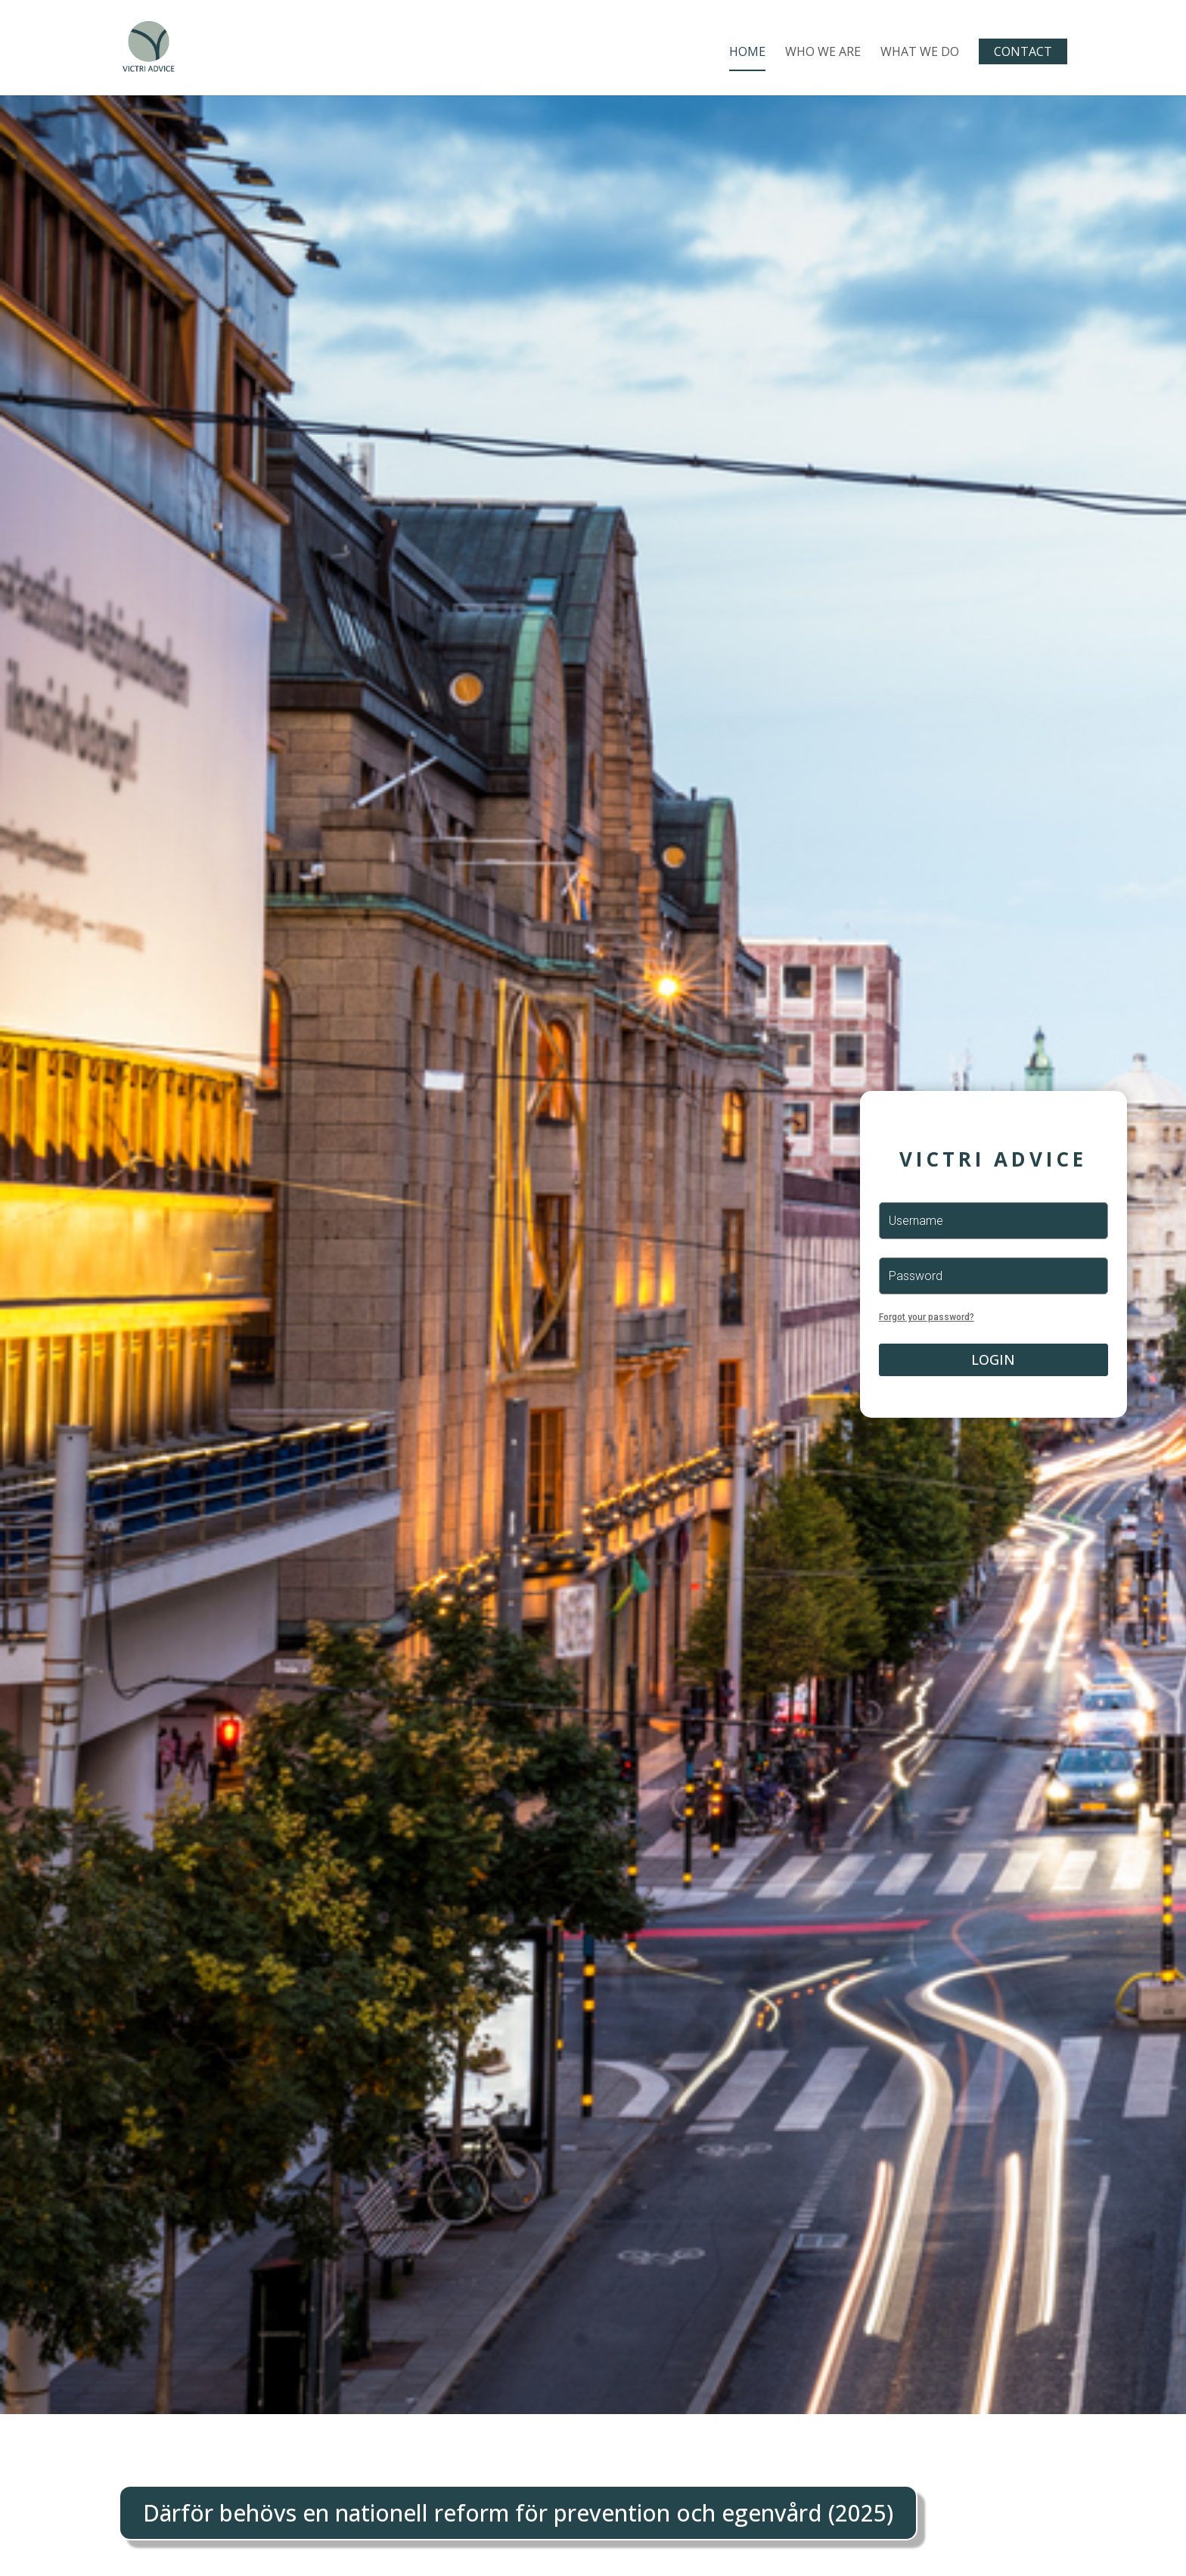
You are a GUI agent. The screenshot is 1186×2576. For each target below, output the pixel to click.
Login (993, 1359)
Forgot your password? (926, 1317)
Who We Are (823, 53)
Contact (1023, 51)
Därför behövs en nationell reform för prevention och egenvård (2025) (518, 2512)
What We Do (919, 53)
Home (747, 53)
